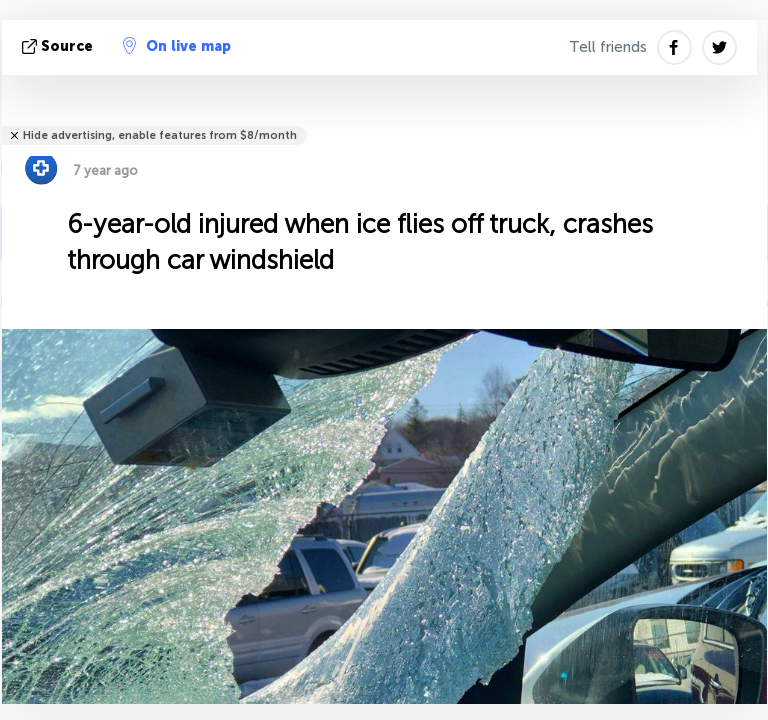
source (59, 46)
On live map (177, 46)
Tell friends (608, 47)
